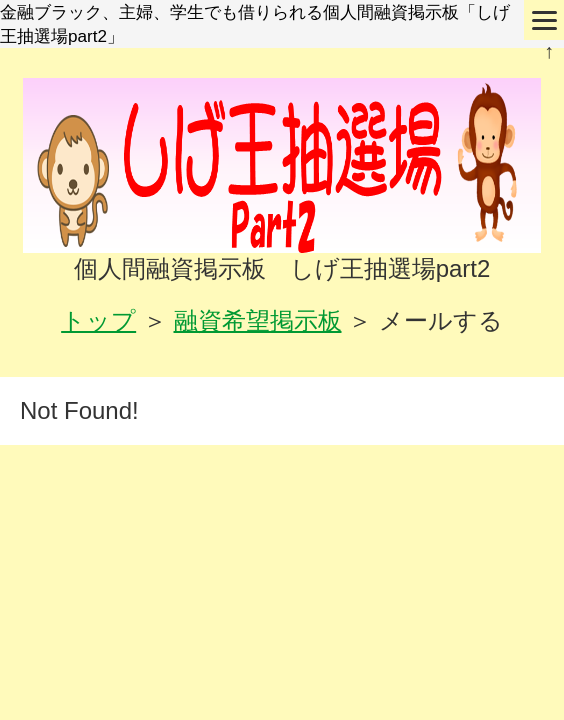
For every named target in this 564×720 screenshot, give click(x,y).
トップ (98, 320)
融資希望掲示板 (258, 320)
